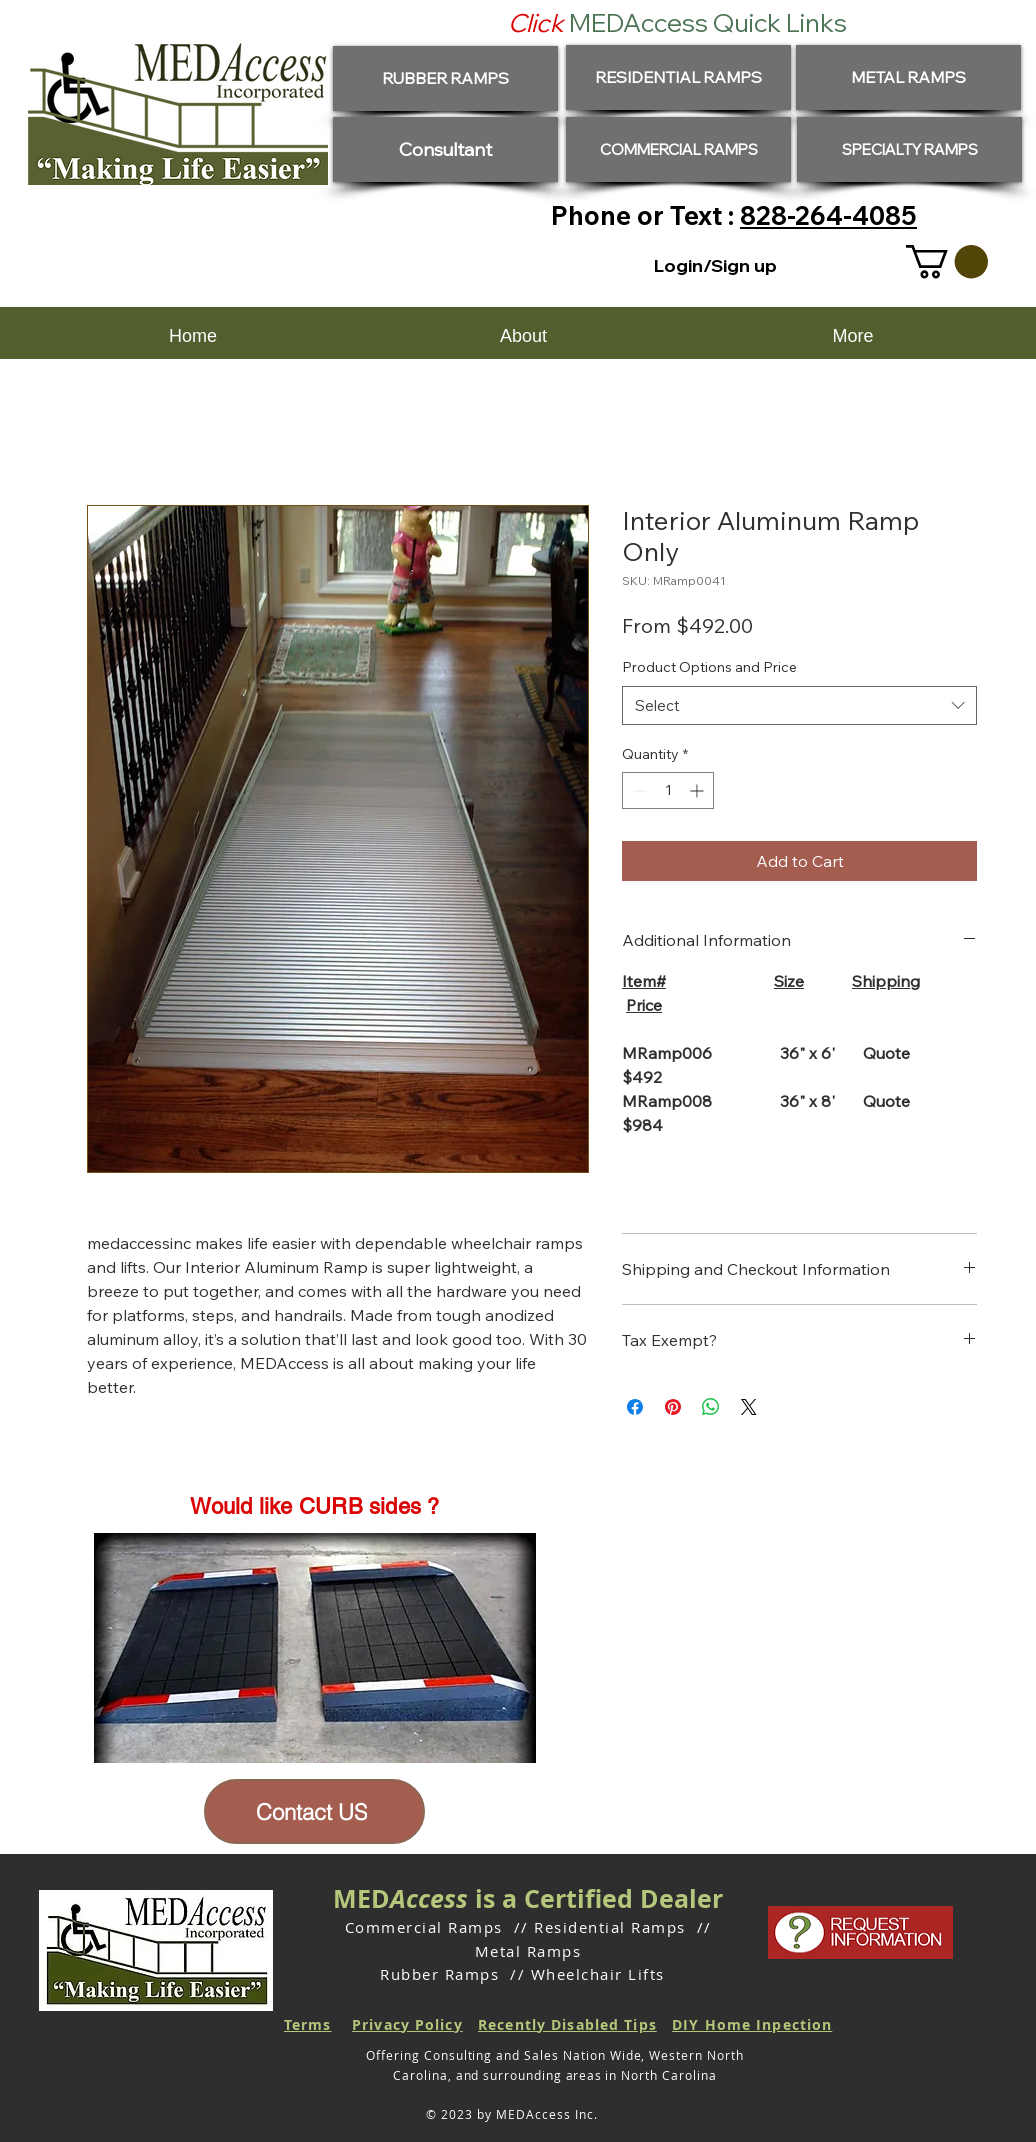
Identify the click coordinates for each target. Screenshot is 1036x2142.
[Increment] (698, 790)
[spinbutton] (668, 790)
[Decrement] (637, 790)
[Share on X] (749, 1407)
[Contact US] (314, 1811)
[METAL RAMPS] (908, 77)
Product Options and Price (709, 667)
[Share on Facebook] (635, 1407)
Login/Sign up (715, 265)
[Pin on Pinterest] (673, 1407)
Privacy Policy (407, 2024)
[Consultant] (445, 149)
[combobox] (799, 705)
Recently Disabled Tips (567, 2024)
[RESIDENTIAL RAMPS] (678, 77)
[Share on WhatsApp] (711, 1407)
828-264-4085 (828, 215)
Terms (308, 2024)
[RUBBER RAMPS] (445, 78)
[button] (947, 261)
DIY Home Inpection (752, 2024)
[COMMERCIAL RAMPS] (678, 149)
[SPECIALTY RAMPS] (909, 149)
